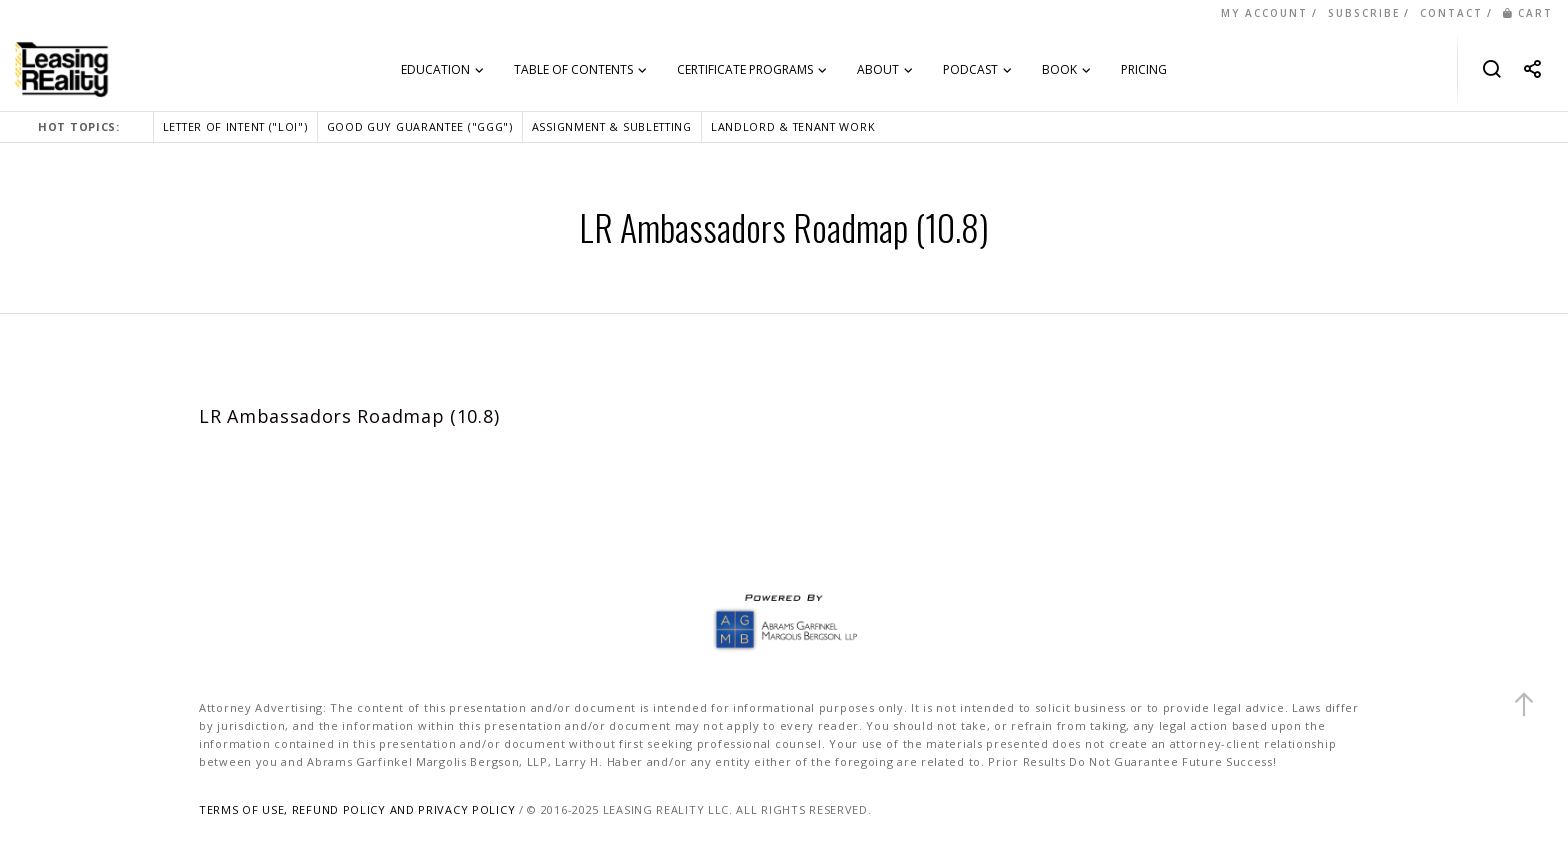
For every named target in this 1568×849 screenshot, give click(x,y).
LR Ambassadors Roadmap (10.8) (349, 416)
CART (1528, 13)
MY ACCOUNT (1264, 13)
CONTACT (1451, 13)
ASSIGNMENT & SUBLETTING (612, 126)
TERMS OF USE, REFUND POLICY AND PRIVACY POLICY (357, 809)
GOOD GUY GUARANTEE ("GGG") (420, 126)
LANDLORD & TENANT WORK (793, 126)
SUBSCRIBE (1364, 13)
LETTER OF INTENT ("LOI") (235, 126)
